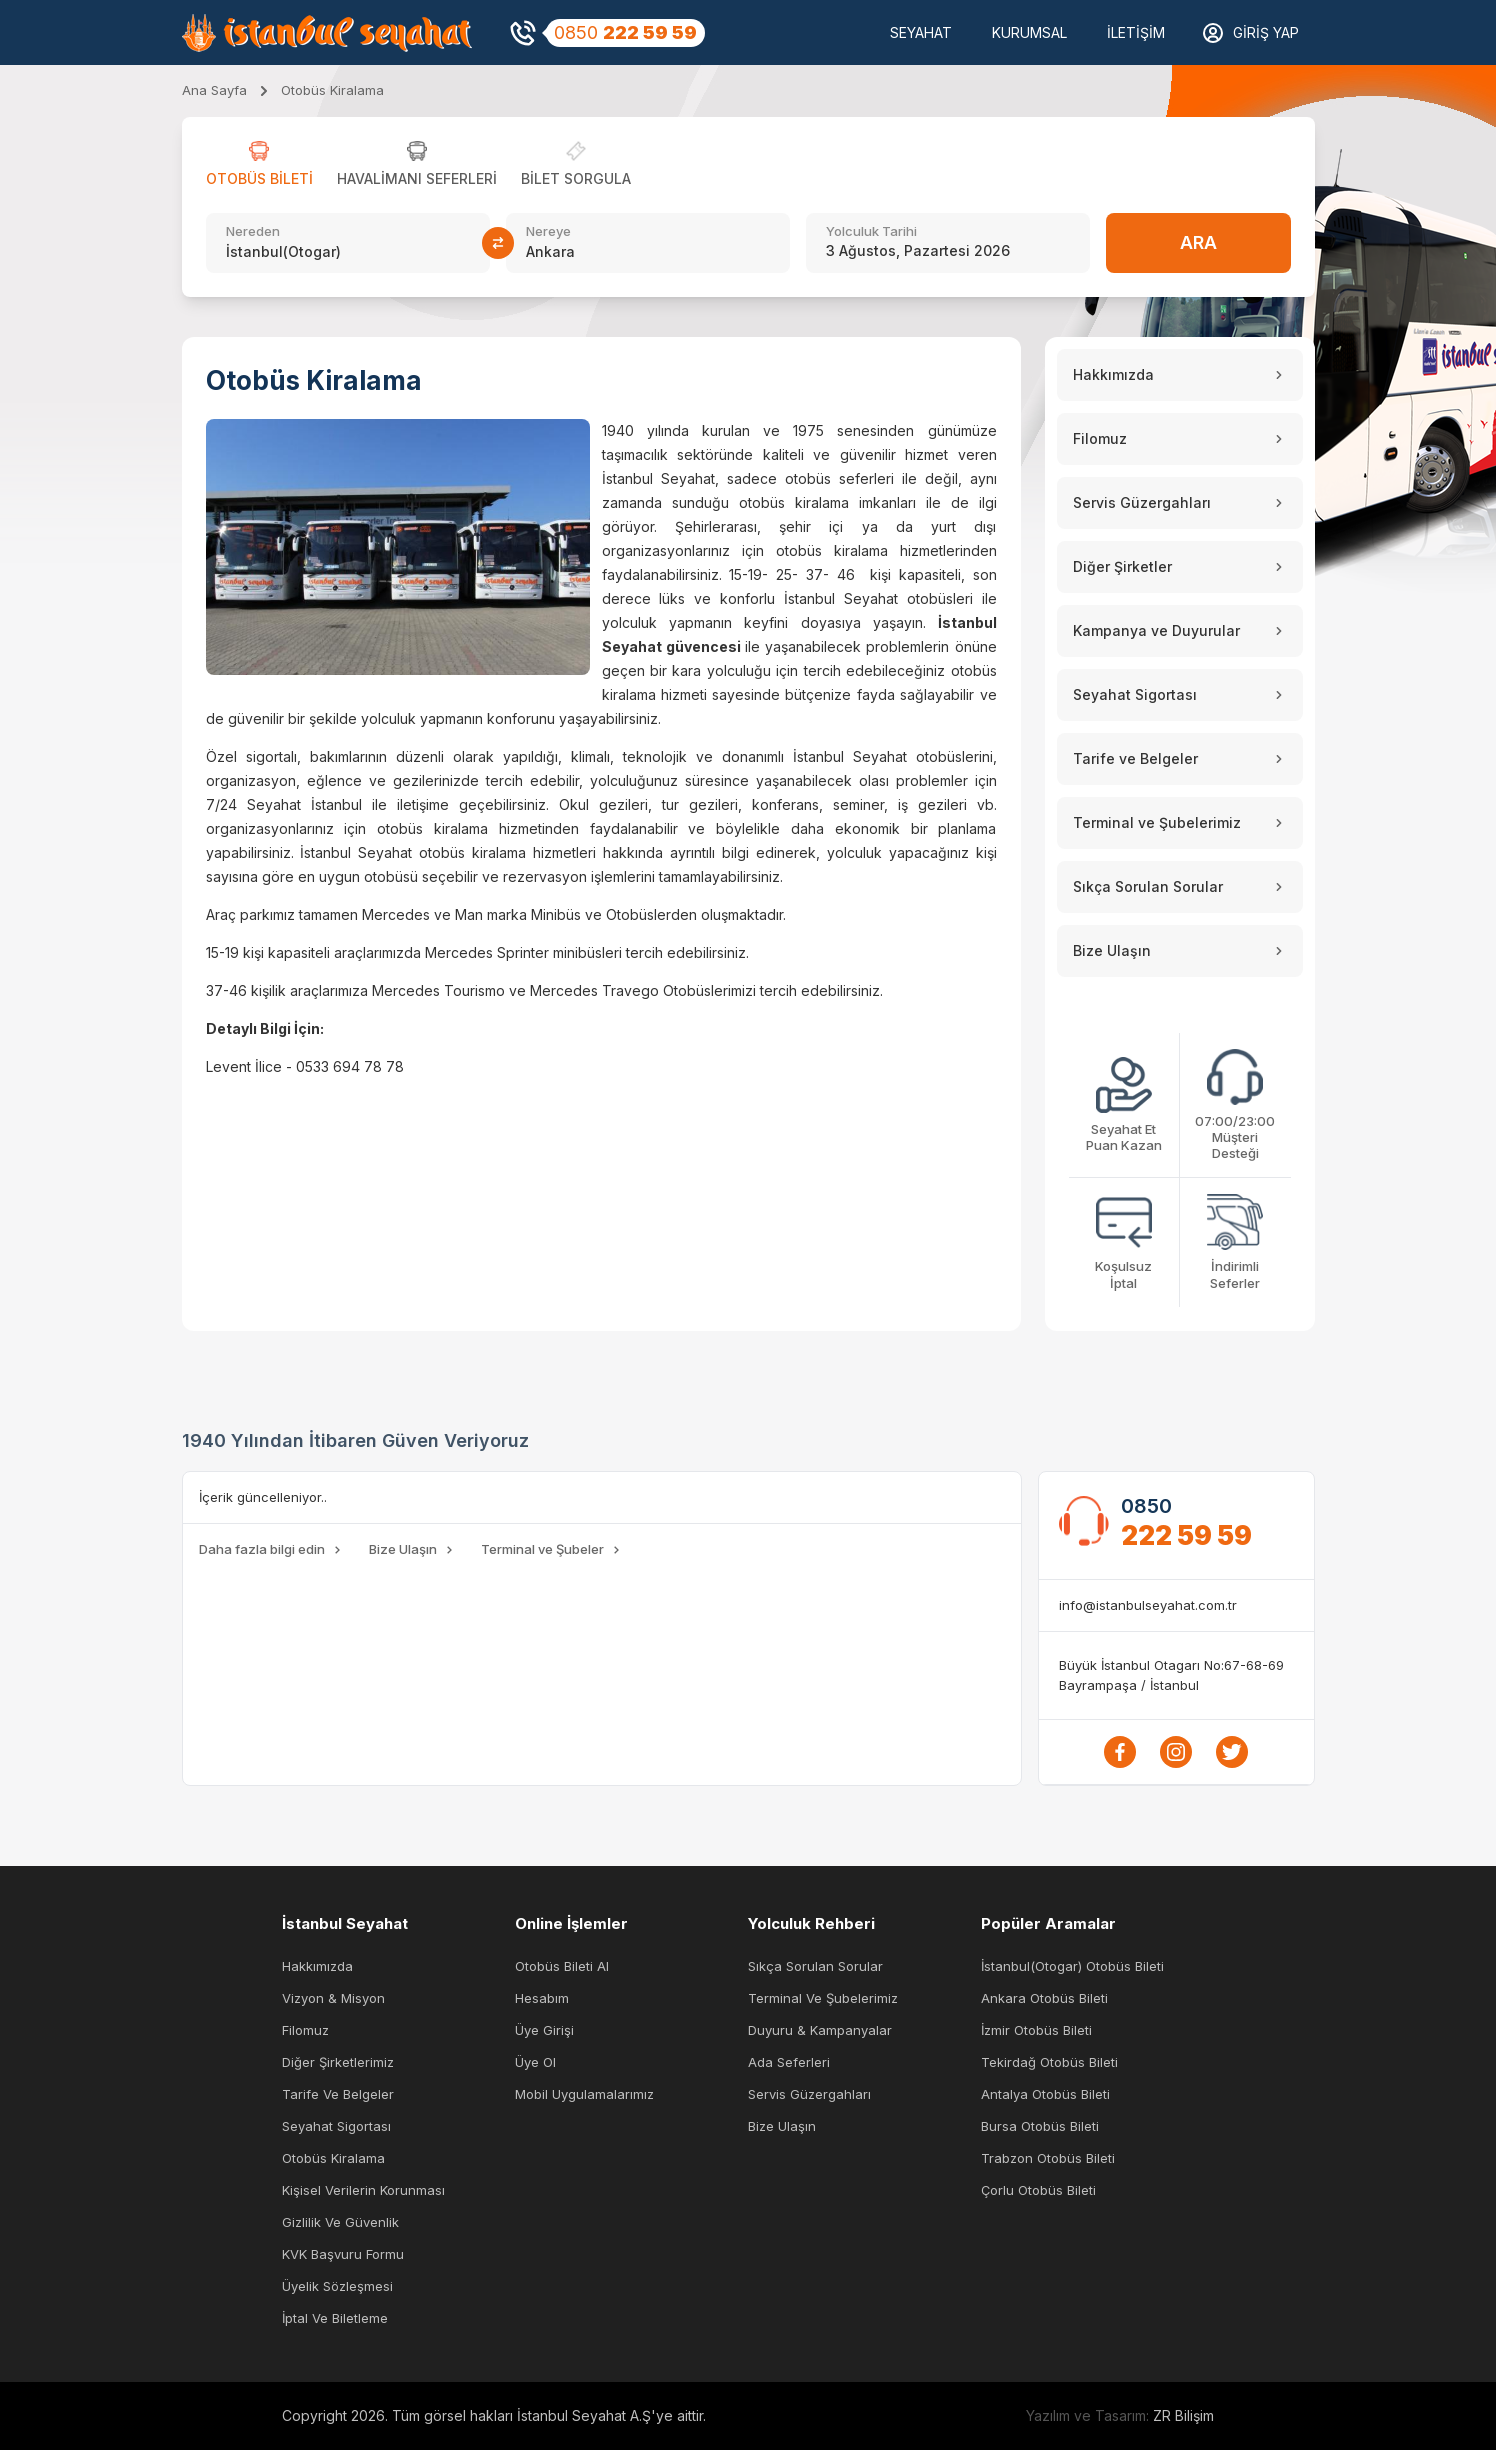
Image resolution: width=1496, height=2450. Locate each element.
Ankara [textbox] (550, 251)
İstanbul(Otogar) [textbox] (283, 251)
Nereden (253, 231)
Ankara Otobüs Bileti (1044, 1998)
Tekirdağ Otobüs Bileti (1049, 2062)
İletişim (1136, 32)
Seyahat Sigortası (336, 2126)
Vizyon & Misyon (333, 1998)
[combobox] (348, 252)
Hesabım (542, 1998)
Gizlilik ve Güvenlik (340, 2222)
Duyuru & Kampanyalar (820, 2030)
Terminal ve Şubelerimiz (823, 1998)
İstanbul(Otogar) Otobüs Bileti (1072, 1966)
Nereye (548, 231)
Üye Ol (535, 2062)
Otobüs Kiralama (333, 2158)
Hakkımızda (317, 1966)
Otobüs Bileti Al (562, 1966)
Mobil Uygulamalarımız (584, 2094)
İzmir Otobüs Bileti (1036, 2030)
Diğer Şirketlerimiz (338, 2062)
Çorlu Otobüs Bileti (1038, 2190)
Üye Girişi (544, 2030)
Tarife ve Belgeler (338, 2094)
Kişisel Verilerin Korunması (363, 2190)
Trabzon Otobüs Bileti (1048, 2158)
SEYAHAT (921, 32)
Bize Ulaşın (782, 2126)
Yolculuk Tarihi (871, 231)
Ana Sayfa (214, 90)
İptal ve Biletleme (335, 2318)
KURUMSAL (1029, 32)
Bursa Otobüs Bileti (1040, 2126)
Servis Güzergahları (809, 2094)
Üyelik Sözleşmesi (337, 2286)
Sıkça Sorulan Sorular (815, 1966)
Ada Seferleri (789, 2062)
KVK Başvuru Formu (343, 2254)
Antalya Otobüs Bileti (1045, 2094)
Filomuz (305, 2030)
